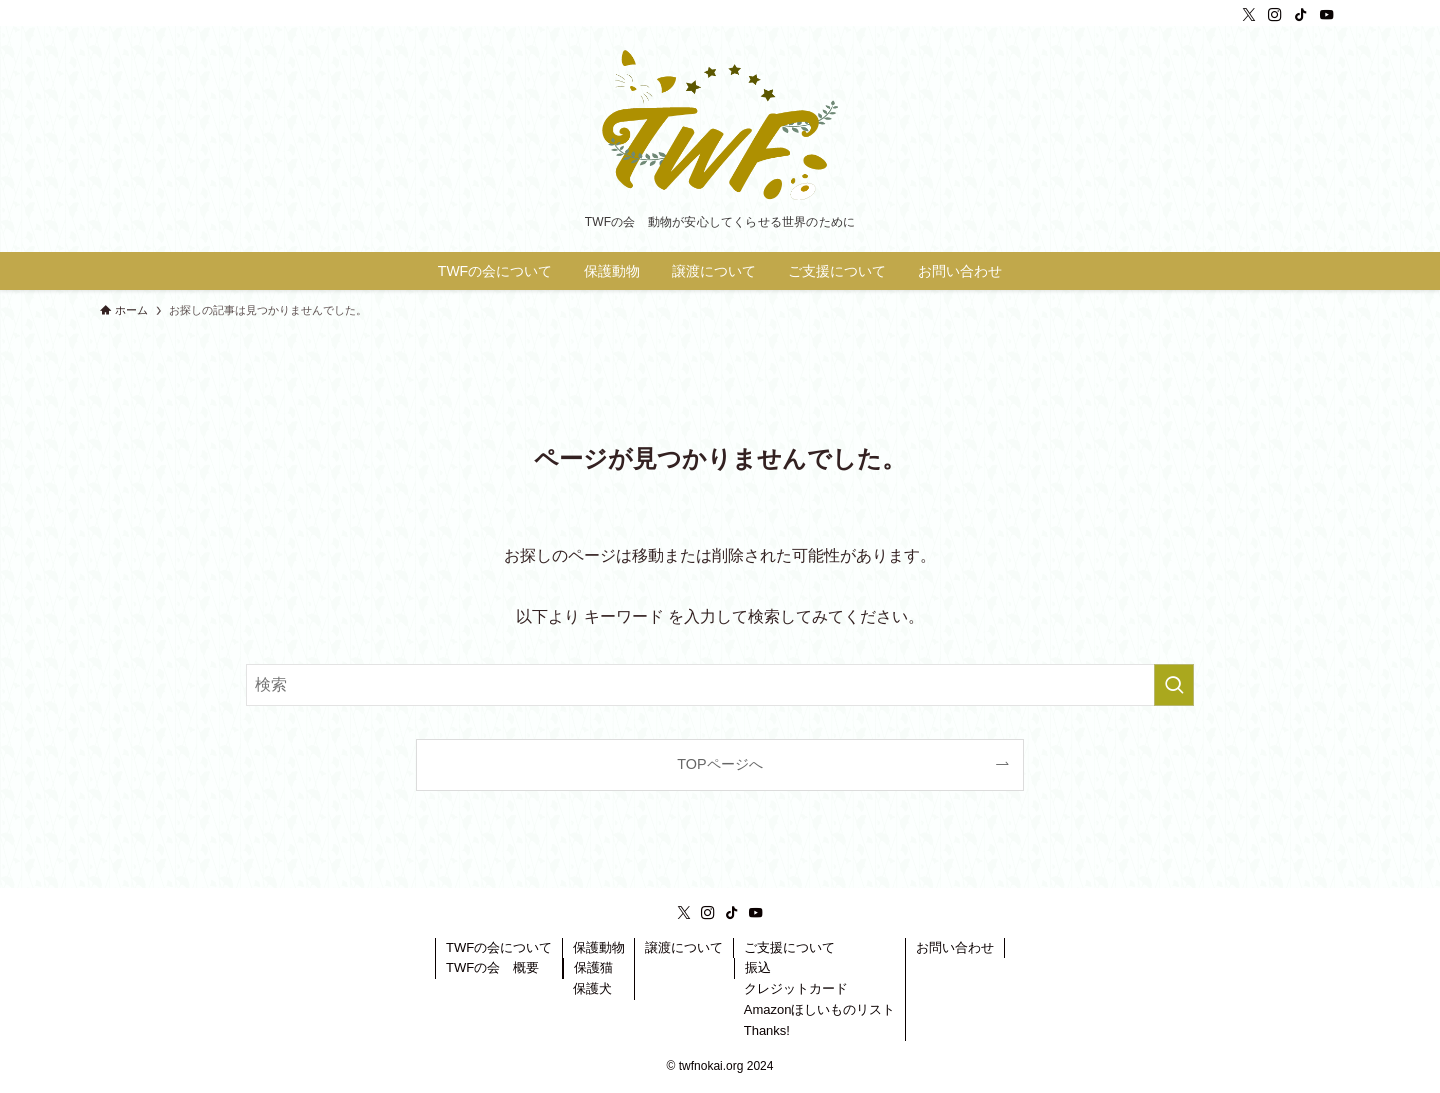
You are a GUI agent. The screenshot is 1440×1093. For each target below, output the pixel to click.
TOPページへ (719, 764)
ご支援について (789, 947)
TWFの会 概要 (492, 967)
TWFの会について (499, 947)
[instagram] (1275, 15)
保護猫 (593, 967)
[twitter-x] (1249, 15)
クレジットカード (796, 988)
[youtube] (1327, 15)
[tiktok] (1301, 15)
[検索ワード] (720, 685)
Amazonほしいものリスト (820, 1009)
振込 (758, 967)
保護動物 (599, 947)
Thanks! (767, 1030)
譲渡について (684, 947)
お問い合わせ (955, 947)
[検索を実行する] (1174, 685)
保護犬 (592, 988)
